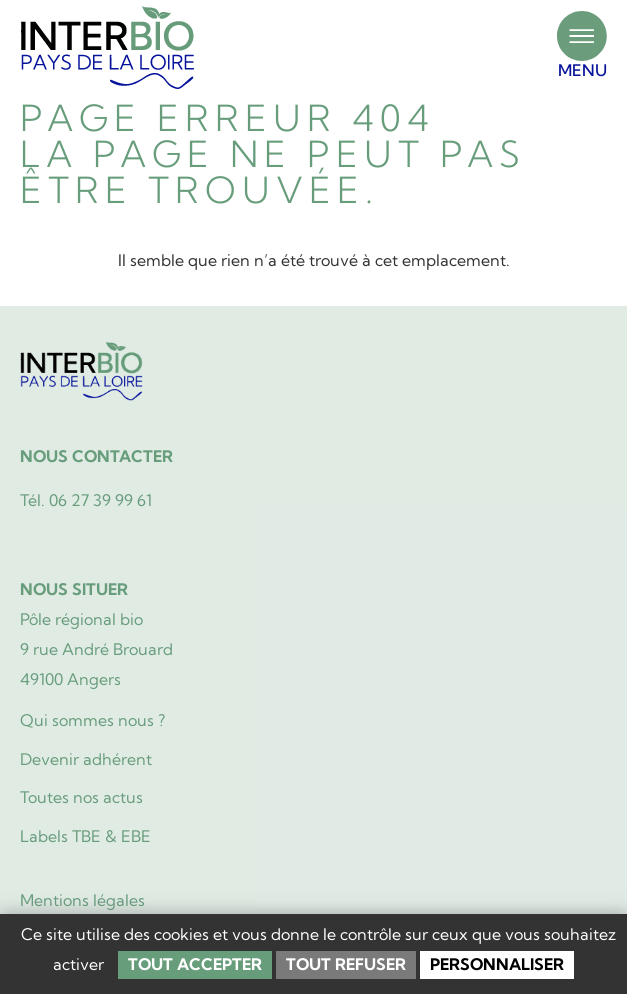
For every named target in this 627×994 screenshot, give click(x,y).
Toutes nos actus (81, 797)
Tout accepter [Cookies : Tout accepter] (195, 964)
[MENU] (582, 36)
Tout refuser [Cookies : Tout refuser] (346, 964)
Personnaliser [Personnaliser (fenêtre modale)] (497, 964)
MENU (582, 70)
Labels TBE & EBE (85, 836)
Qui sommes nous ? (92, 720)
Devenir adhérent (86, 759)
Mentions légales (82, 900)
